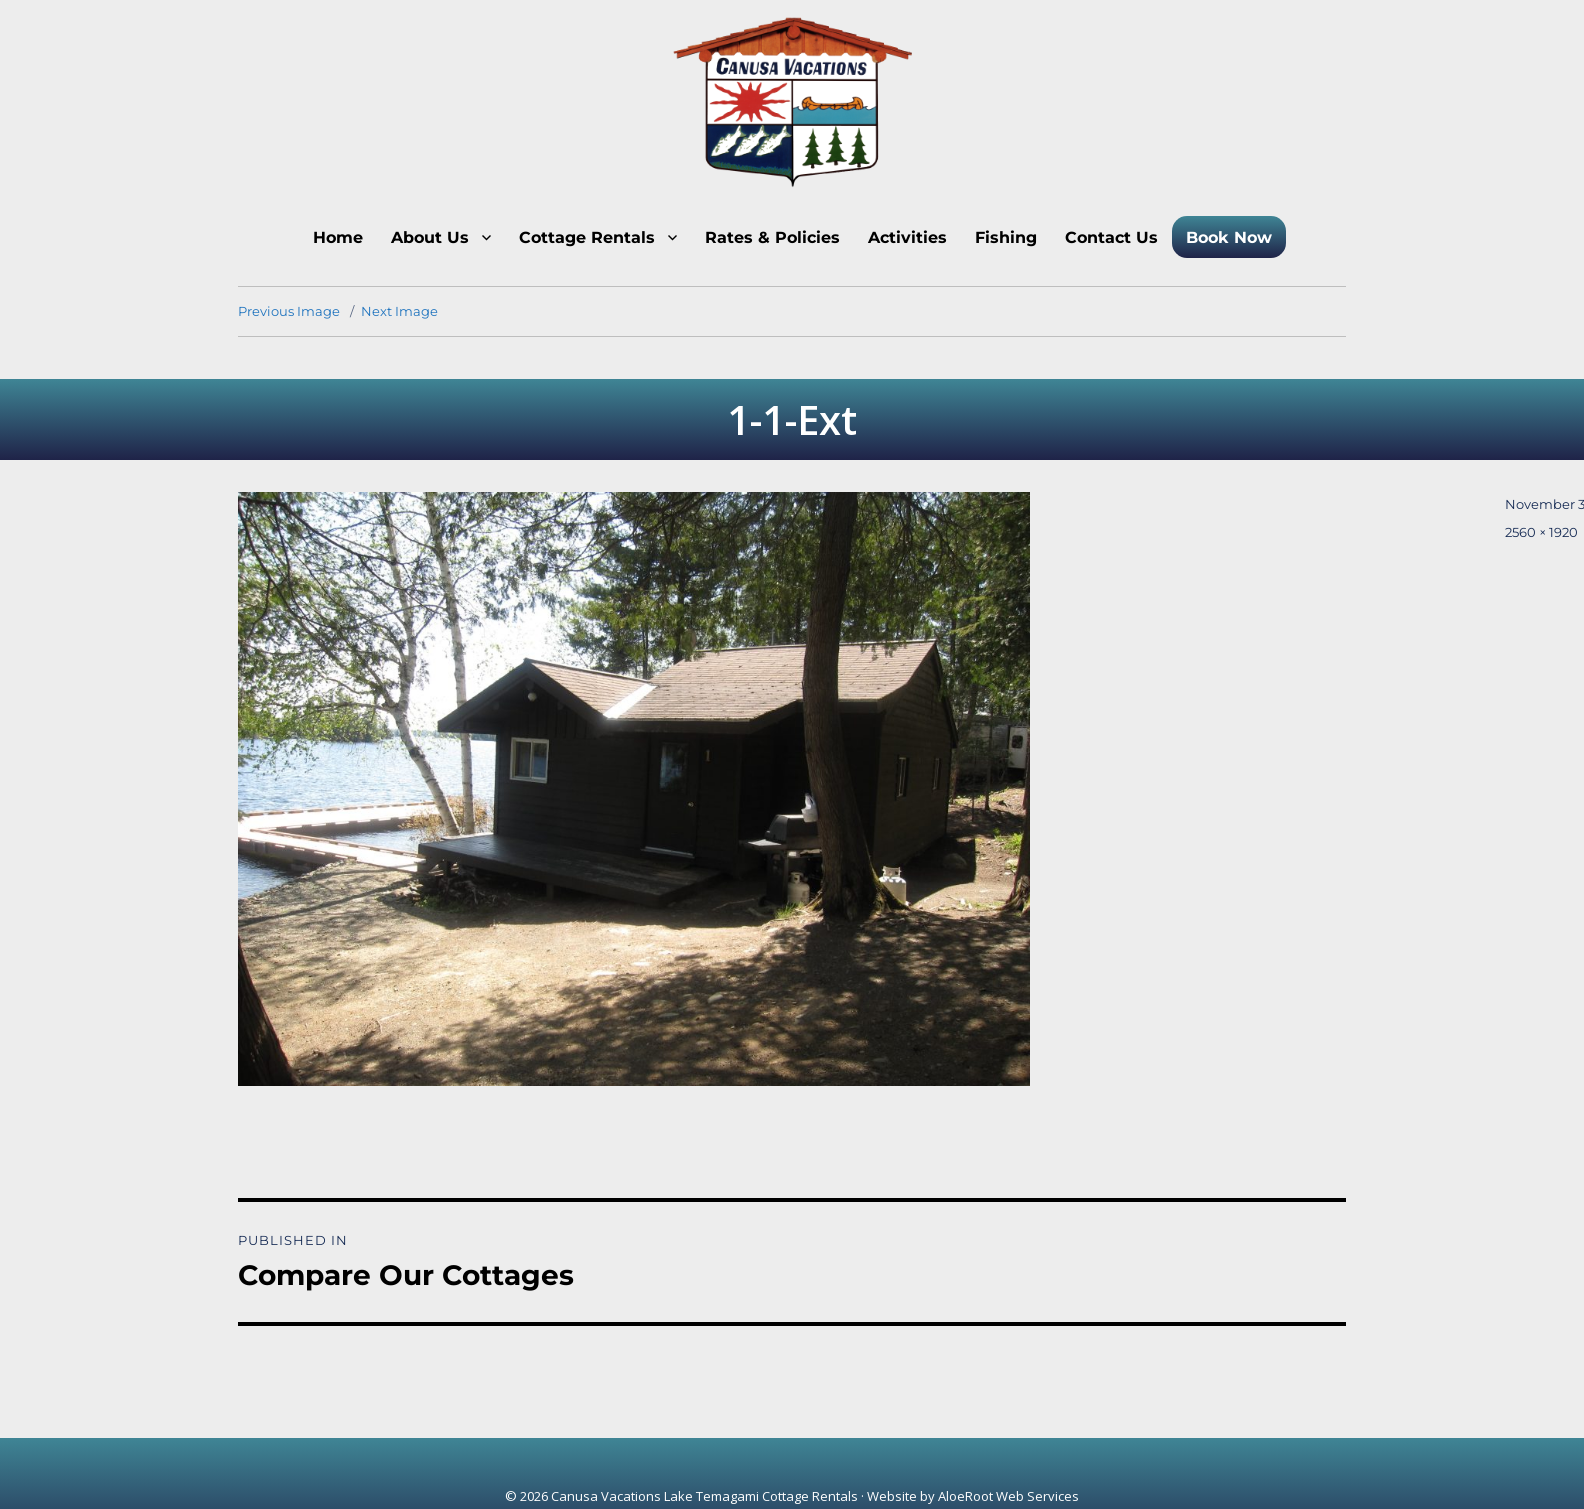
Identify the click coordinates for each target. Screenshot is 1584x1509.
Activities (907, 237)
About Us (430, 237)
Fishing (1006, 237)
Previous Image (289, 311)
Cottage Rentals (587, 237)
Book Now (1229, 237)
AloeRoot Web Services (1008, 1496)
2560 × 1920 (1541, 532)
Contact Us (1111, 237)
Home (338, 237)
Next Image (399, 311)
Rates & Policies (772, 237)
